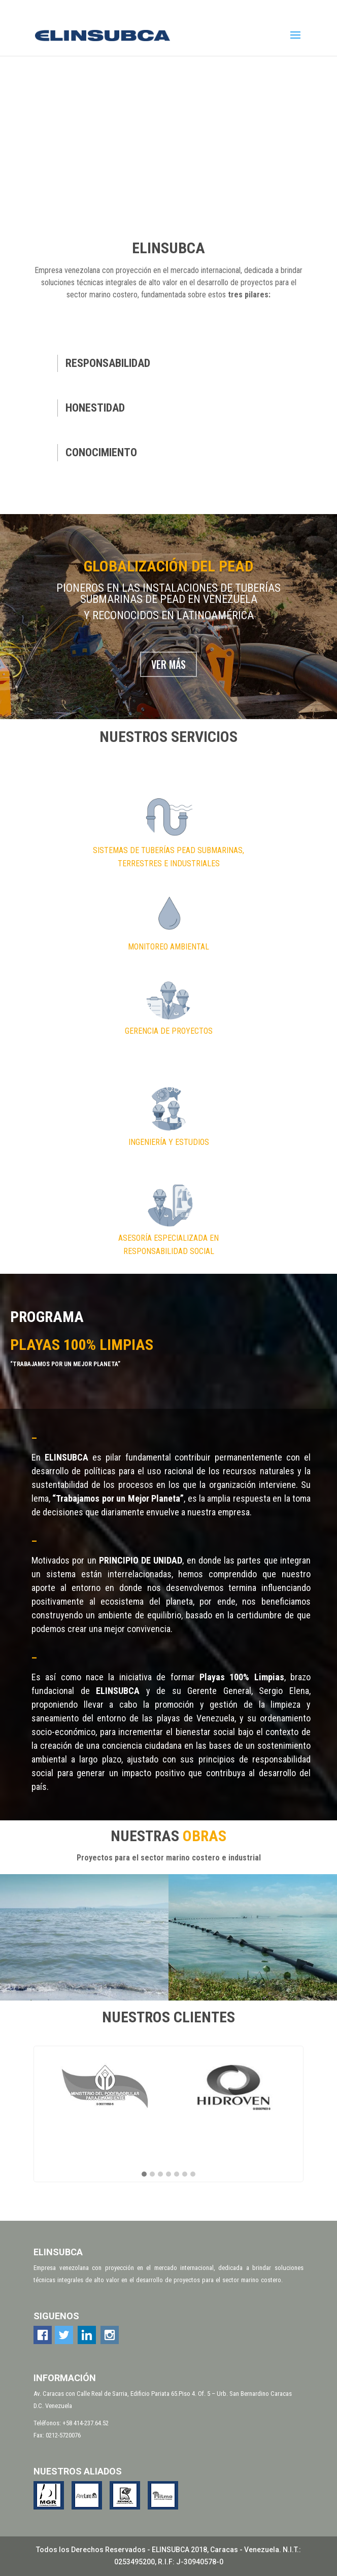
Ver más (168, 664)
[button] (144, 2175)
